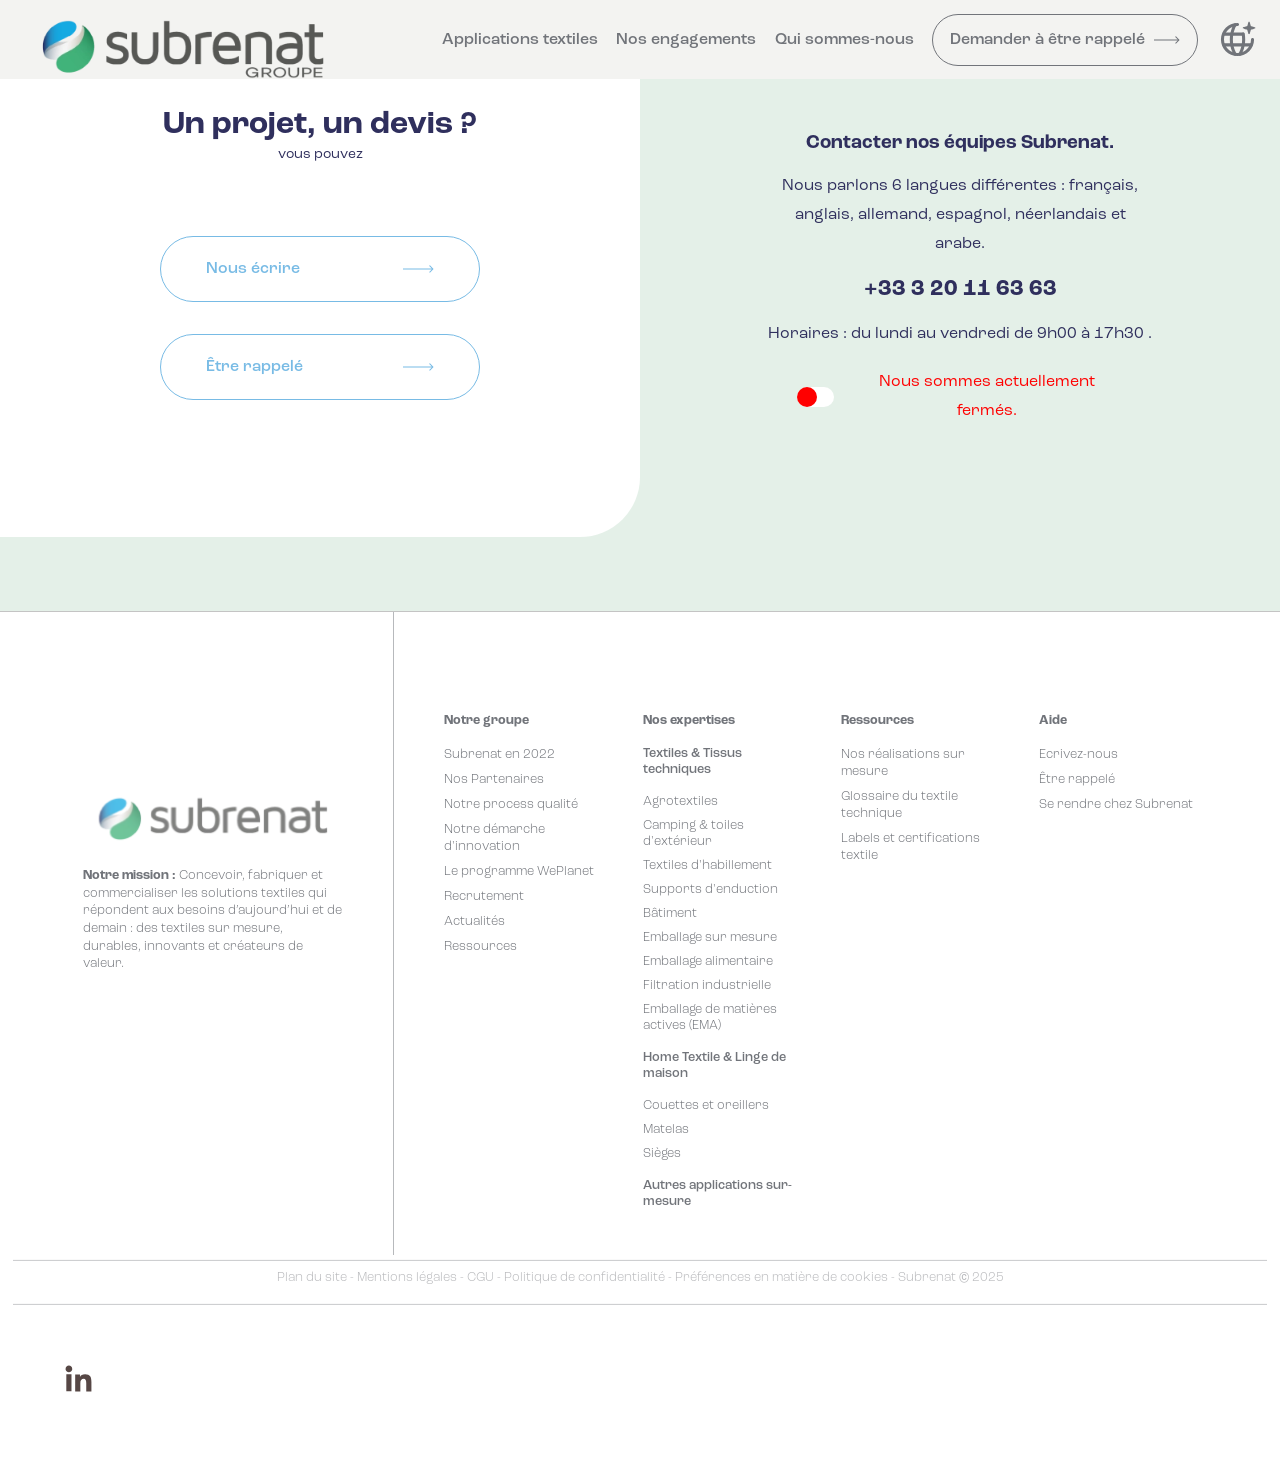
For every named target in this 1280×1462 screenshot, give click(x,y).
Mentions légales (407, 1277)
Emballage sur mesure (710, 937)
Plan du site (312, 1277)
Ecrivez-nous (1078, 754)
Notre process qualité (511, 804)
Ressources (480, 946)
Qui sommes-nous (844, 40)
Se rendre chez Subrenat (1116, 804)
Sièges (662, 1153)
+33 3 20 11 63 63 (960, 289)
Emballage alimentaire (708, 961)
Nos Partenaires (494, 779)
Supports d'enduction (710, 889)
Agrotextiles (680, 801)
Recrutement (484, 896)
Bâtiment (670, 913)
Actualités (474, 921)
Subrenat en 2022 (499, 754)
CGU (480, 1277)
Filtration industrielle (707, 985)
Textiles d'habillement (707, 865)
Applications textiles (520, 40)
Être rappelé (1077, 779)
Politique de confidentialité (584, 1277)
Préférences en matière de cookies (781, 1277)
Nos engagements (686, 40)
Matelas (666, 1129)
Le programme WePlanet (519, 871)
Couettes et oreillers (706, 1105)
